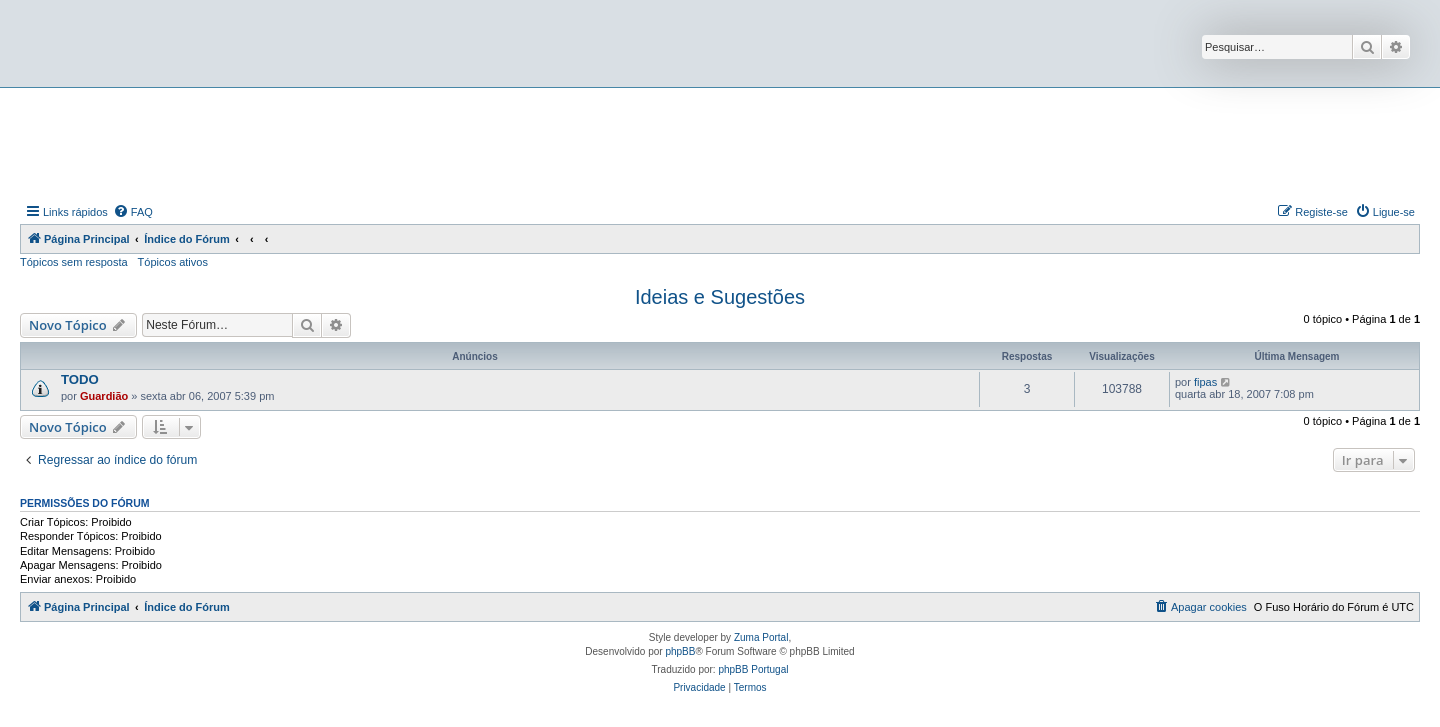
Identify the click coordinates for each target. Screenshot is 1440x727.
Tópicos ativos (173, 262)
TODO (80, 379)
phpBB (680, 651)
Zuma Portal (761, 637)
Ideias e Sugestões (720, 297)
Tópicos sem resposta (74, 262)
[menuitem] (133, 212)
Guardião (104, 396)
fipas (1205, 382)
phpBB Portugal (753, 669)
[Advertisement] (720, 143)
